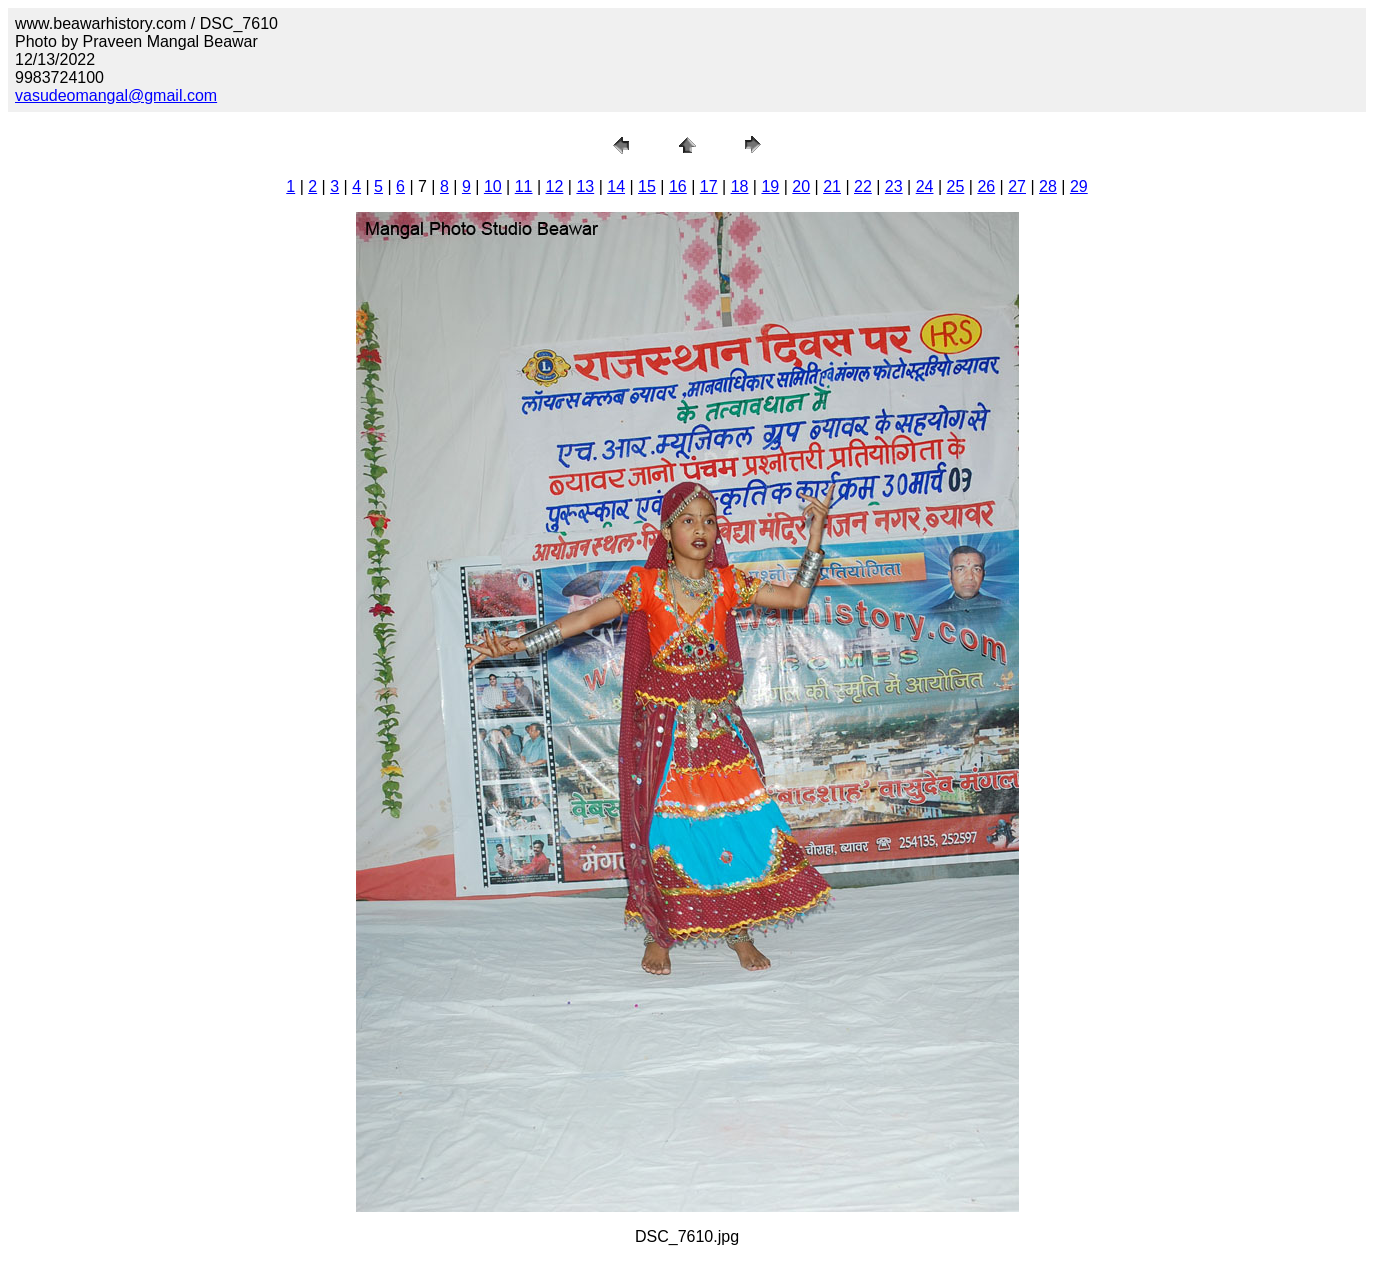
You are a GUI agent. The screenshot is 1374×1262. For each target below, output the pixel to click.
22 (863, 186)
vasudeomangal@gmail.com (116, 95)
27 (1017, 186)
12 (555, 186)
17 (709, 186)
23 (894, 186)
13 (585, 186)
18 (740, 186)
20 (801, 186)
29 (1079, 186)
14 (616, 186)
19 (770, 186)
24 (925, 186)
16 (678, 186)
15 (647, 186)
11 (524, 186)
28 (1048, 186)
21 (832, 186)
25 (956, 186)
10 (493, 186)
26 (986, 186)
